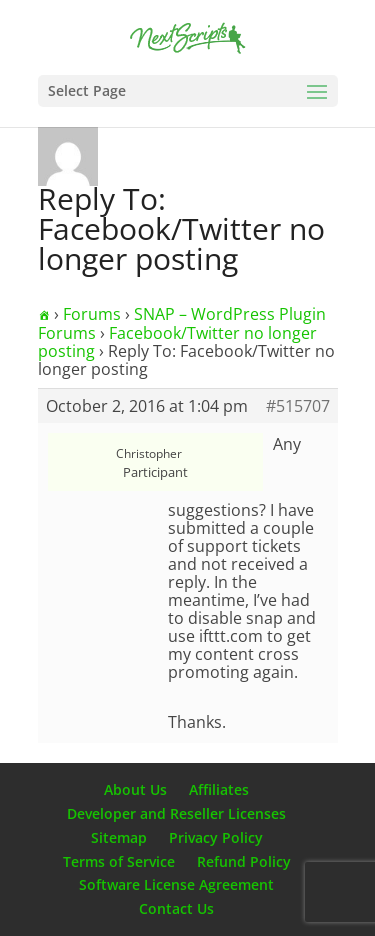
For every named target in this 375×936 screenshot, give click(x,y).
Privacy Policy (216, 837)
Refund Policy (244, 861)
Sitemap (119, 837)
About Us (135, 789)
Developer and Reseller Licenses (176, 813)
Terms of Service (119, 861)
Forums (92, 314)
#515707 (298, 406)
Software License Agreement (176, 884)
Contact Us (176, 908)
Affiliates (219, 789)
